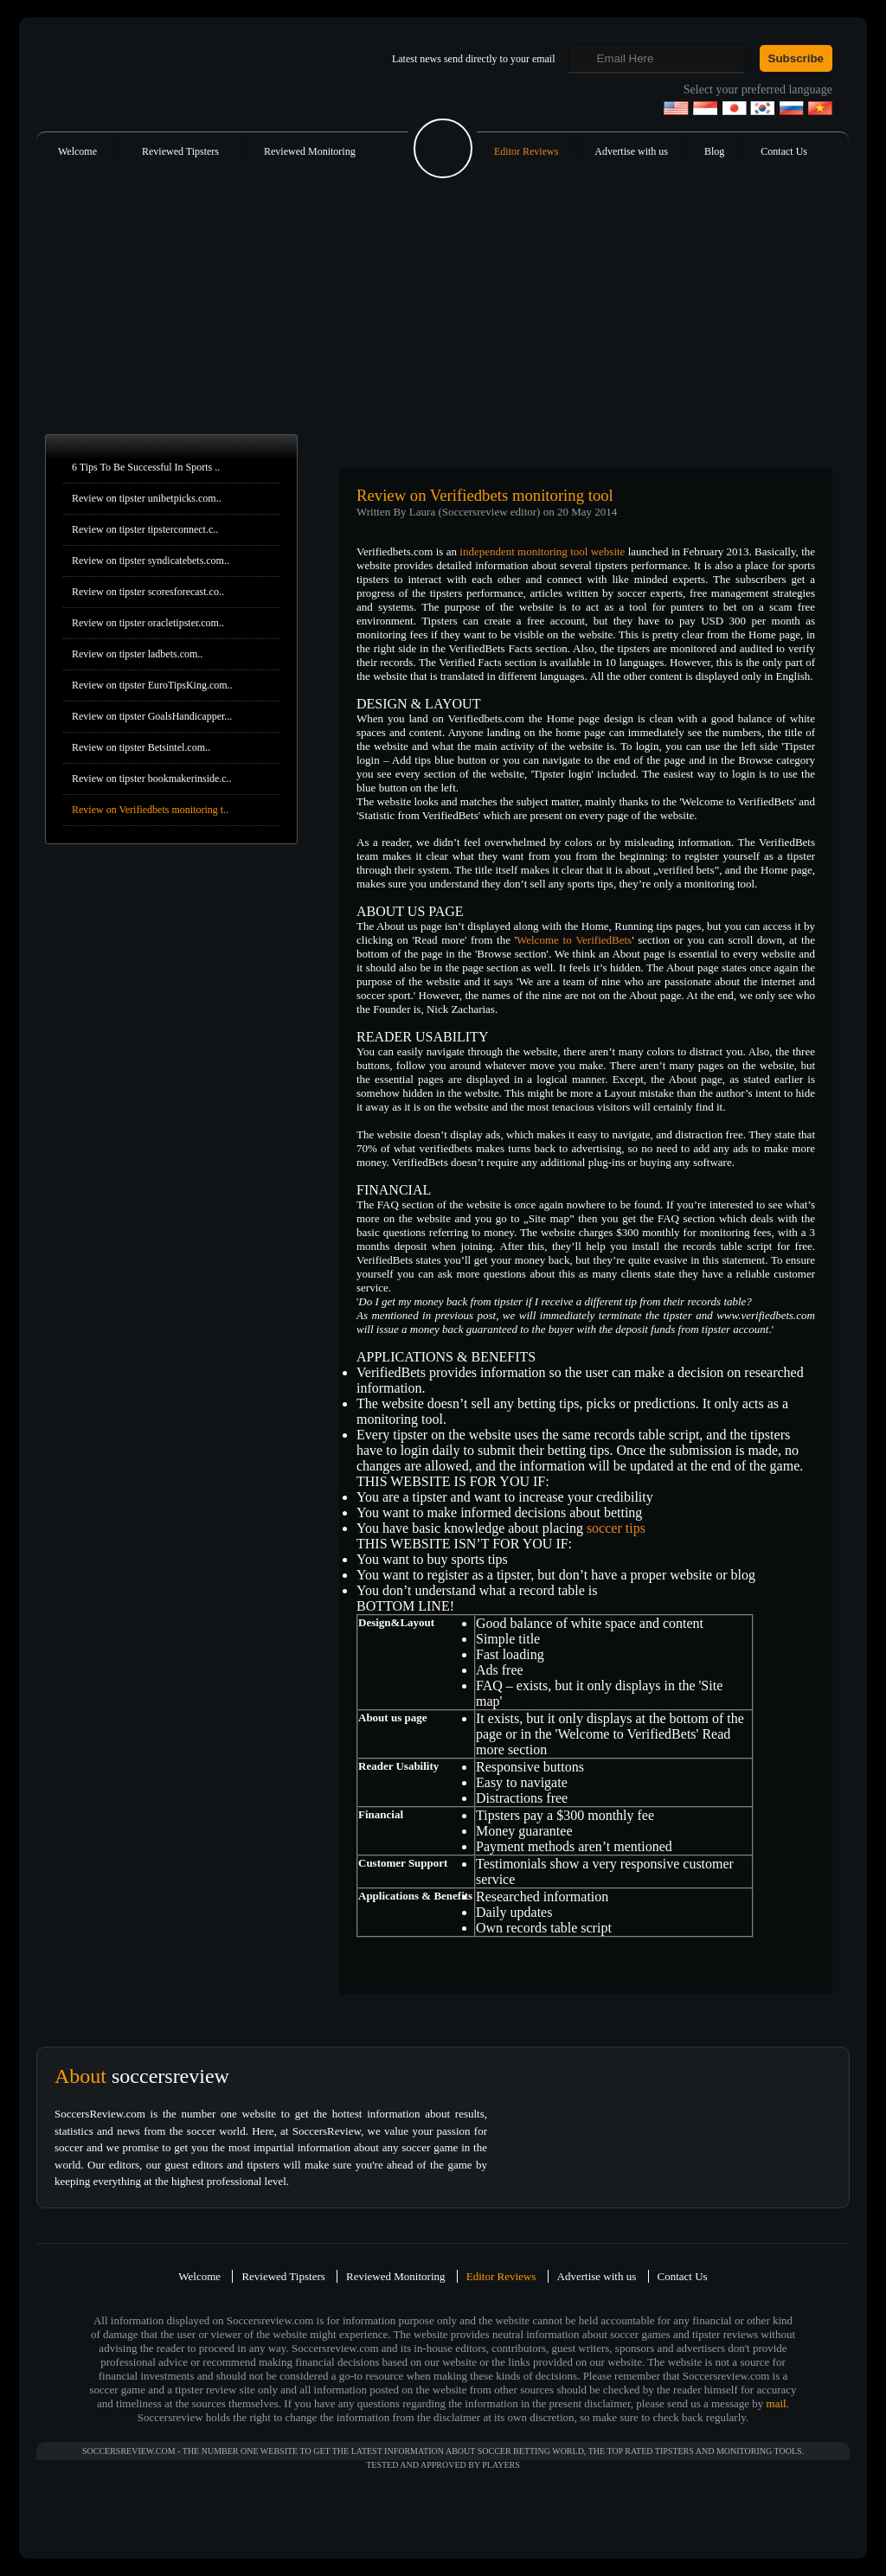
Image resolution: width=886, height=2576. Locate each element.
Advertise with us (631, 151)
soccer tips (616, 1528)
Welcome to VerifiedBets (574, 939)
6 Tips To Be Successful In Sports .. (146, 467)
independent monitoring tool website (542, 551)
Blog (714, 151)
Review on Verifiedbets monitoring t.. (150, 810)
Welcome (77, 151)
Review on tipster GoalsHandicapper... (152, 716)
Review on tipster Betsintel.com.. (141, 747)
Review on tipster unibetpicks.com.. (147, 498)
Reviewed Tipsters (180, 151)
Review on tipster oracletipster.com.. (148, 623)
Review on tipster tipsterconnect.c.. (145, 529)
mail (776, 2403)
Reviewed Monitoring (310, 151)
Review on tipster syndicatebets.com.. (150, 560)
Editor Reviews (526, 151)
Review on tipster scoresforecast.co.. (148, 592)
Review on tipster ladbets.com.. (137, 654)
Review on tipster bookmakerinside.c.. (152, 778)
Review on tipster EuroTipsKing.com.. (152, 685)
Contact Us (784, 151)
